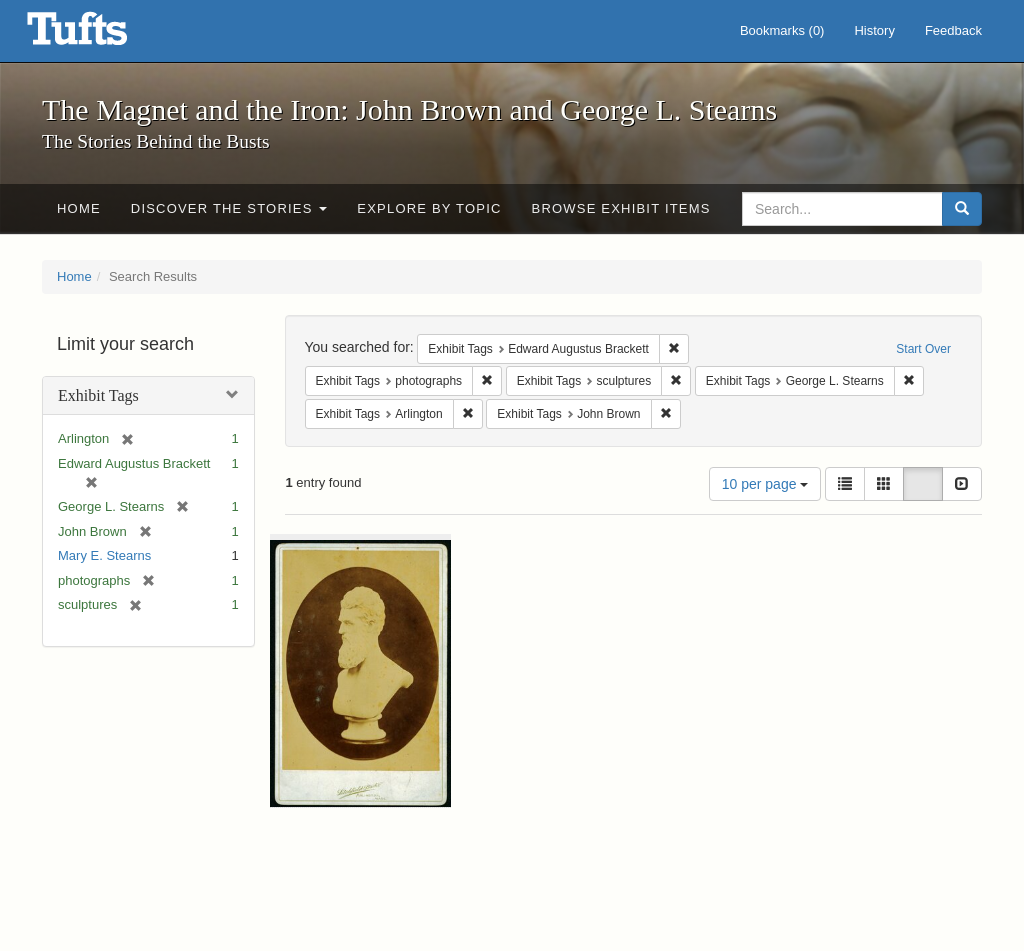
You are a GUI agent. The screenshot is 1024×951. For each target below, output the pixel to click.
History (874, 30)
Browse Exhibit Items (621, 208)
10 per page (765, 484)
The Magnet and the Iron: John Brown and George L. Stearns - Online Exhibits (102, 35)
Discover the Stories (229, 208)
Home (79, 208)
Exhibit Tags (98, 395)
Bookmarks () (782, 30)
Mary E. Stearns (104, 555)
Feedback (953, 30)
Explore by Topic (429, 208)
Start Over (923, 349)
